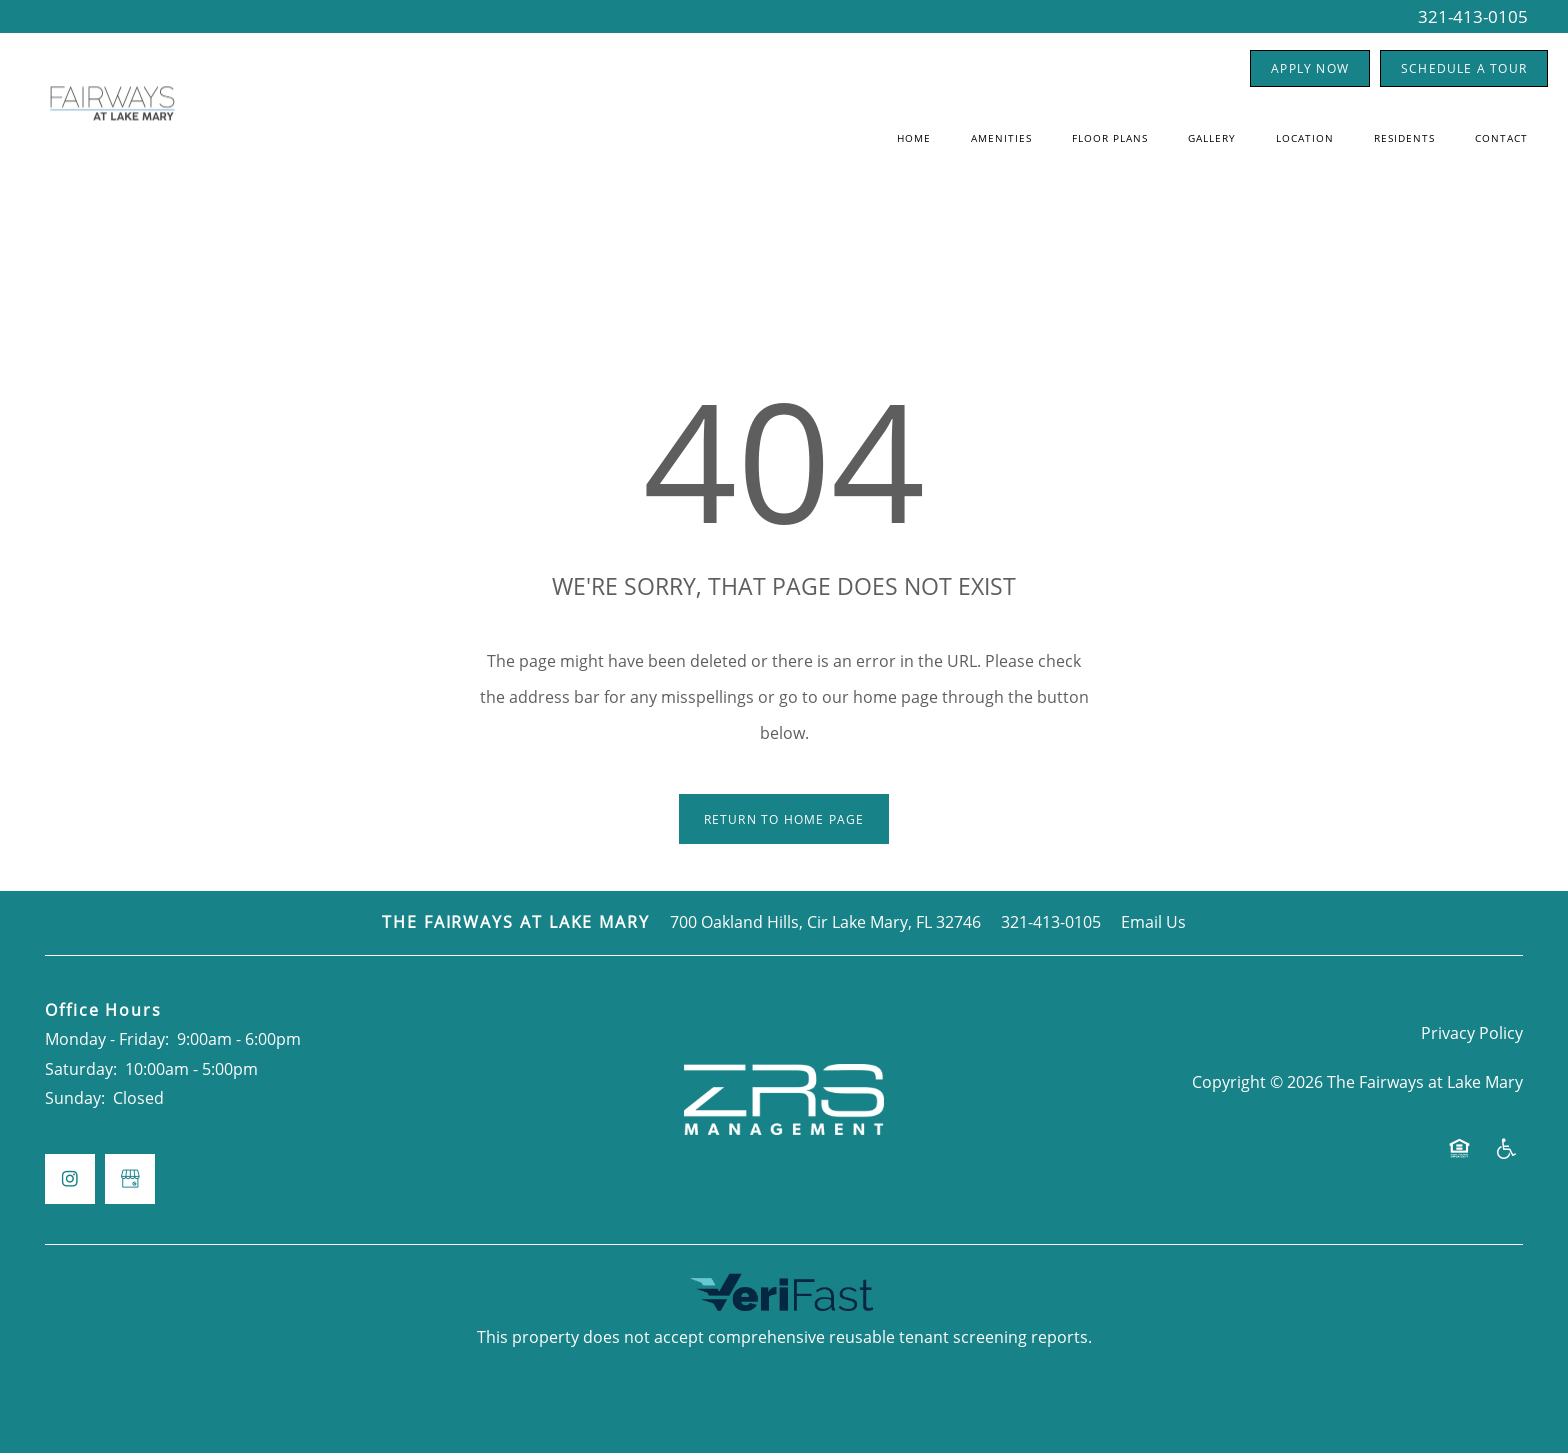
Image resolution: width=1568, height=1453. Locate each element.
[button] (1310, 68)
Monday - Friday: (107, 1039)
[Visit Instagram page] (70, 1179)
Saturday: (81, 1069)
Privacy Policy (1472, 1033)
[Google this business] (130, 1179)
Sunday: (75, 1098)
